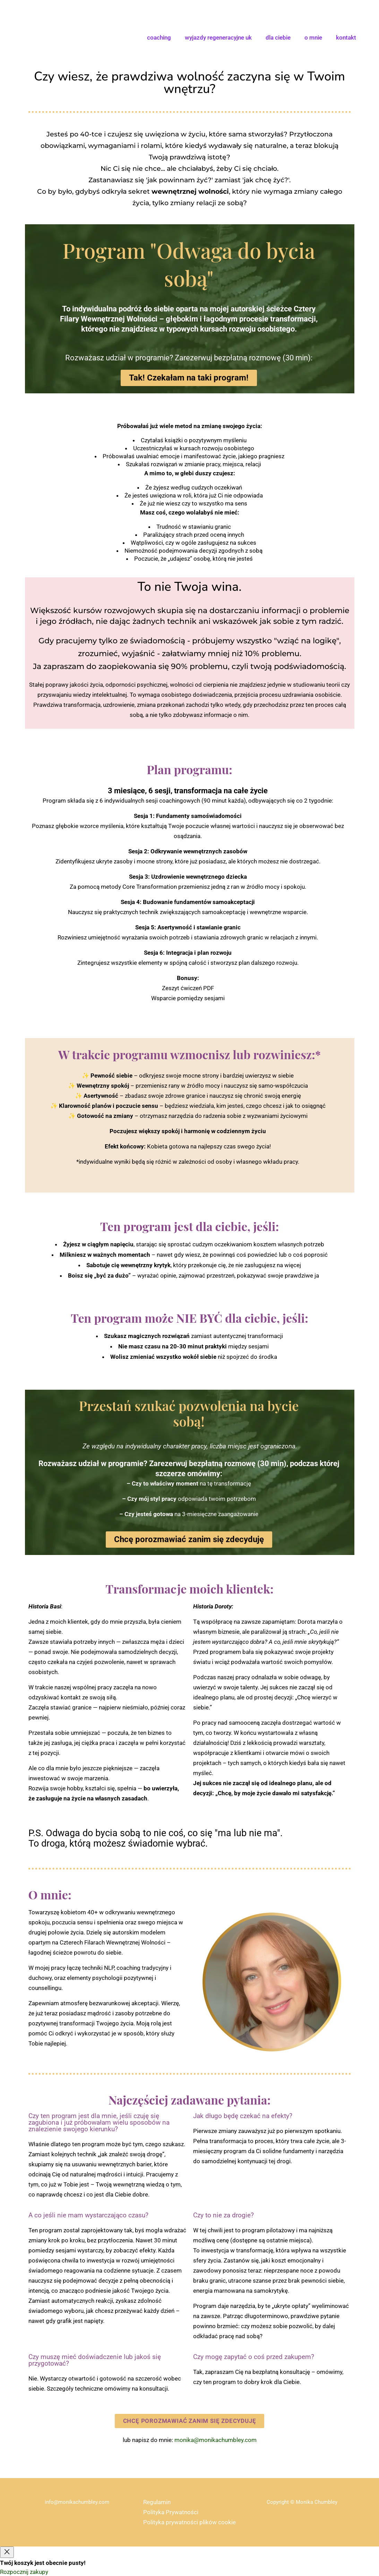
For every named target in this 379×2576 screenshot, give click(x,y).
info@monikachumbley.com (77, 2502)
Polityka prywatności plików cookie (189, 2522)
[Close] (7, 2552)
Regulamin (157, 2502)
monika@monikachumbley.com (215, 2439)
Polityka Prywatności (170, 2512)
